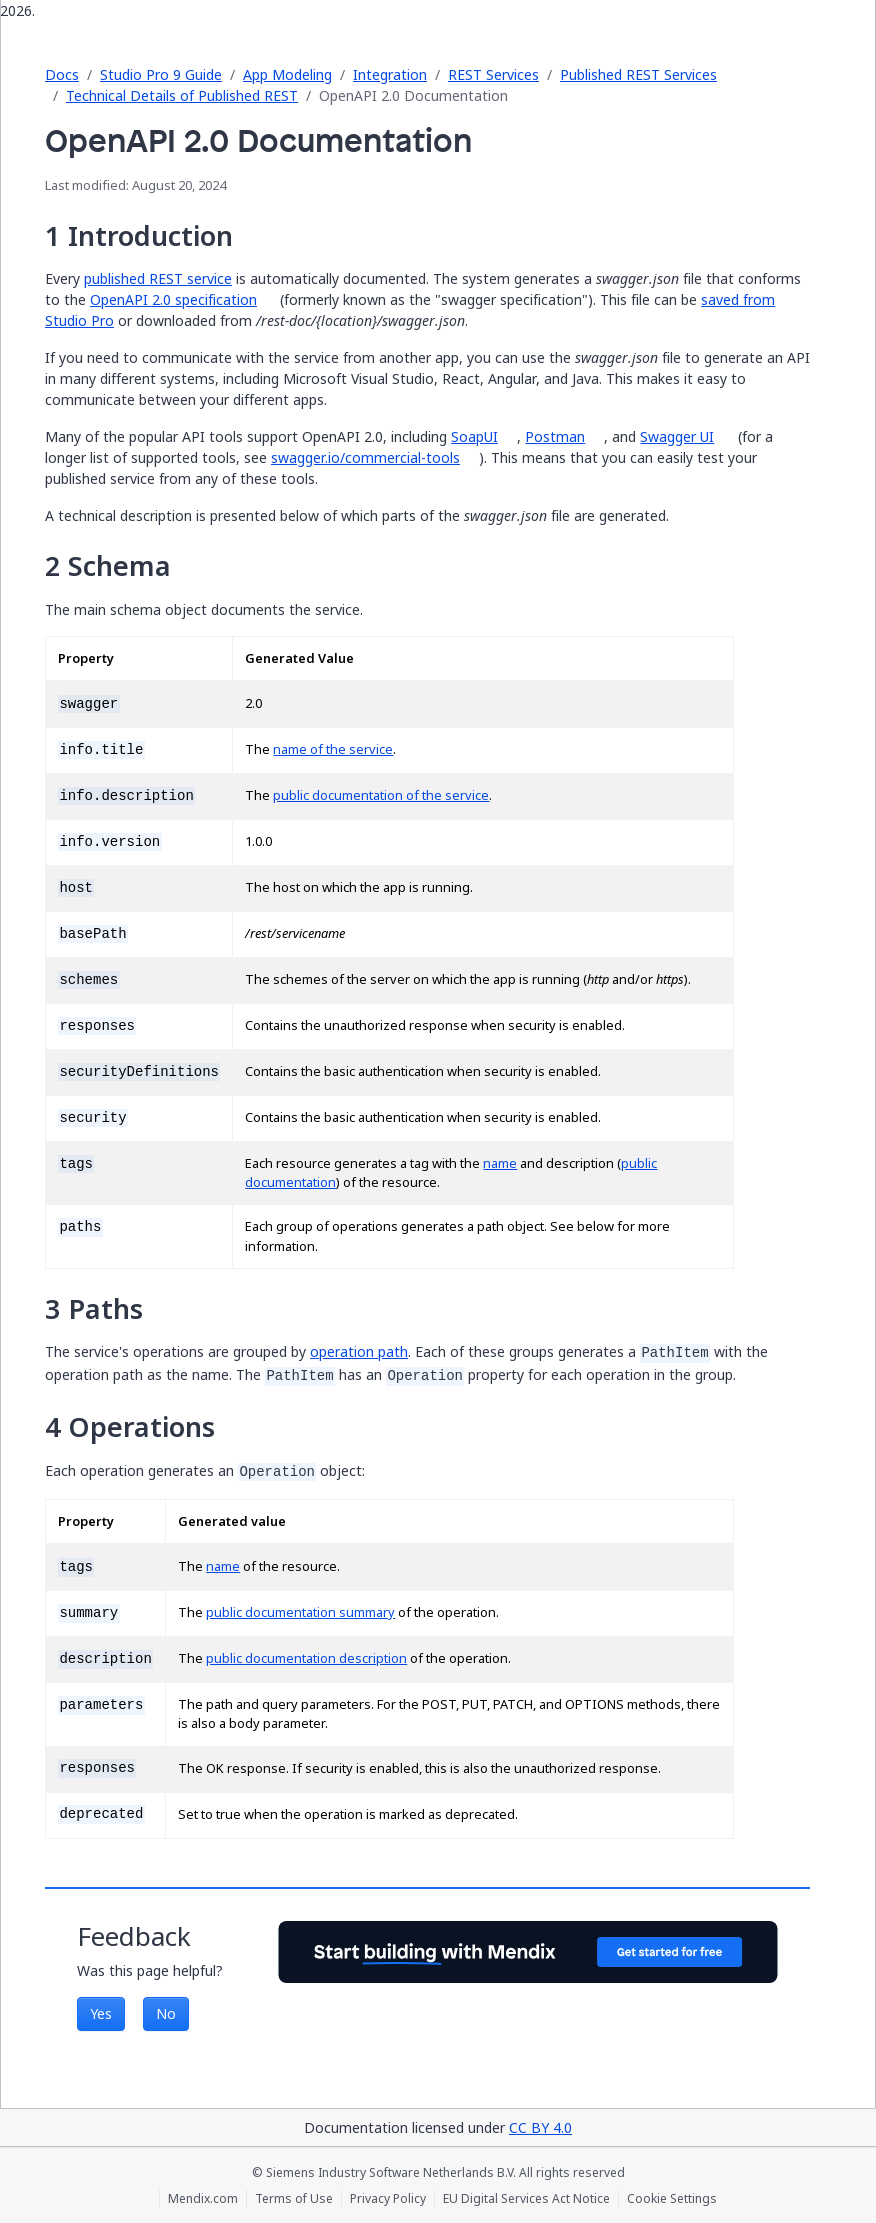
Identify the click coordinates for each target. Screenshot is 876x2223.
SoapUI (474, 436)
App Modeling (287, 74)
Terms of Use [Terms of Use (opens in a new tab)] (294, 2199)
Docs (62, 74)
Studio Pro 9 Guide (161, 74)
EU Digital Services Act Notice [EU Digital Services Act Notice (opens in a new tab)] (526, 2199)
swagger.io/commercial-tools (365, 457)
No (166, 2013)
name (500, 1163)
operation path (359, 1351)
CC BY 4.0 (540, 2127)
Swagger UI (677, 436)
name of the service (333, 749)
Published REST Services (638, 74)
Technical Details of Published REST (182, 95)
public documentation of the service (381, 795)
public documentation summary (300, 1612)
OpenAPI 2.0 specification (173, 299)
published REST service (158, 278)
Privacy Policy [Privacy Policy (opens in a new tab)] (388, 2199)
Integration (390, 74)
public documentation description (306, 1658)
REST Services (493, 74)
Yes (101, 2013)
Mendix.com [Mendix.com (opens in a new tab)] (203, 2199)
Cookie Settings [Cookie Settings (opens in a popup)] (672, 2199)
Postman (555, 436)
